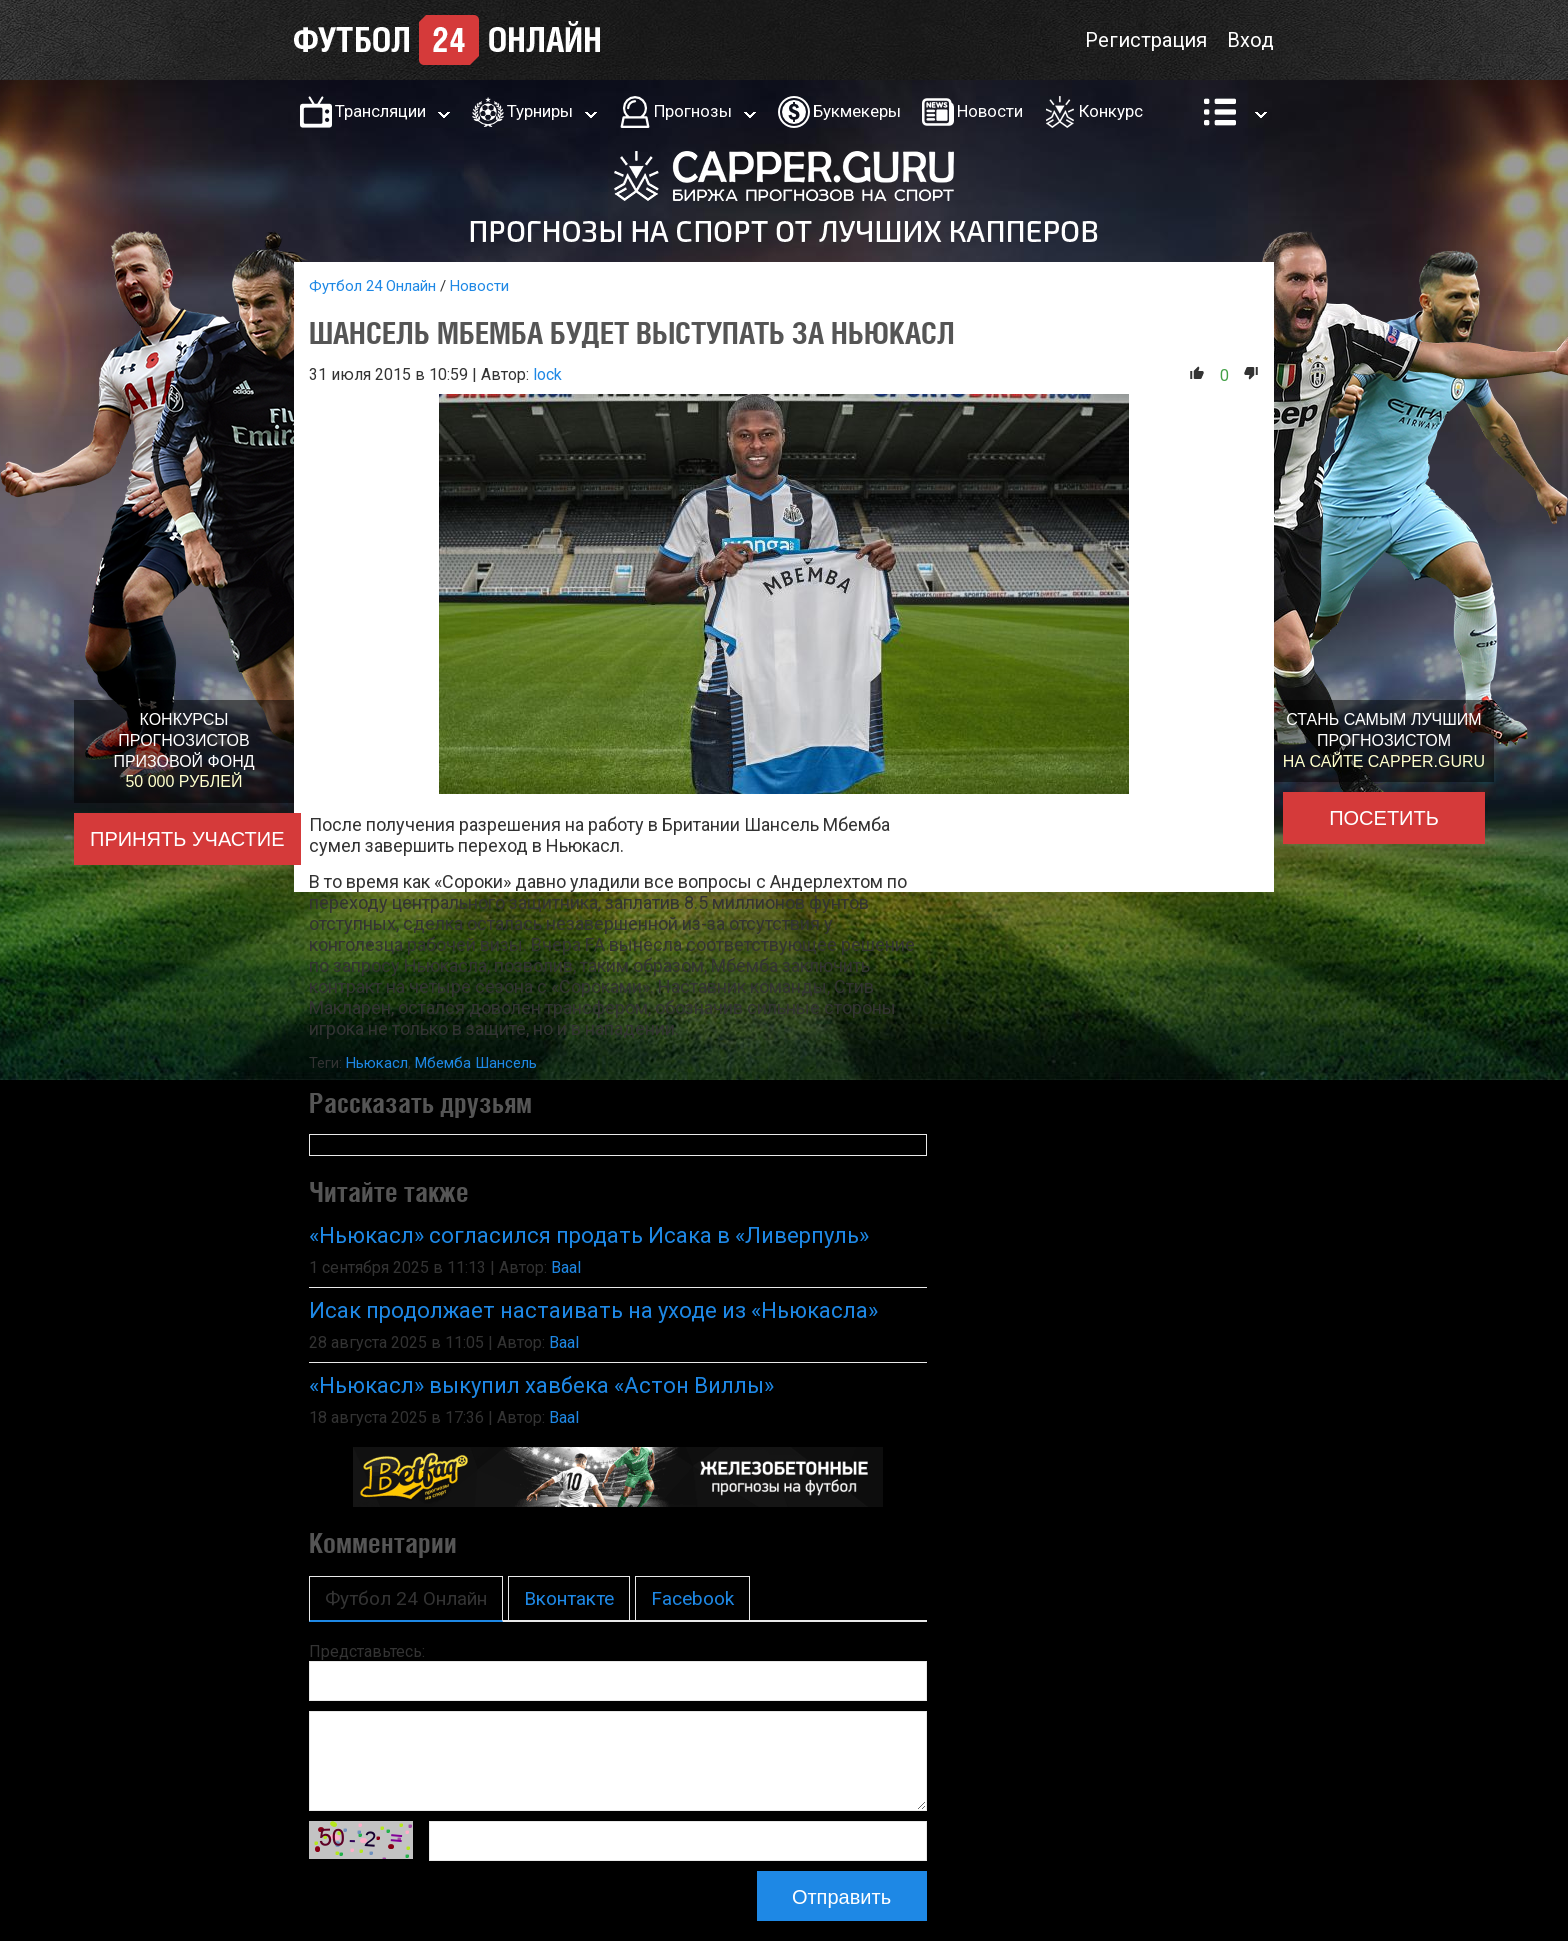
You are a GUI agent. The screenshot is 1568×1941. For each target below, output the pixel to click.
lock (547, 374)
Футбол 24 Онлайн (372, 286)
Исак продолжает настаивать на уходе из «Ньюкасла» (593, 1310)
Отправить (841, 1897)
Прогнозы (693, 111)
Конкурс (1111, 111)
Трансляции (380, 111)
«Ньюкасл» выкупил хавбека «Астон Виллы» (541, 1385)
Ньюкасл (377, 1063)
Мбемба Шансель (476, 1063)
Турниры (540, 111)
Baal (566, 1267)
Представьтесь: (367, 1651)
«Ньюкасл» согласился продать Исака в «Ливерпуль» (589, 1235)
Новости (990, 111)
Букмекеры (857, 111)
